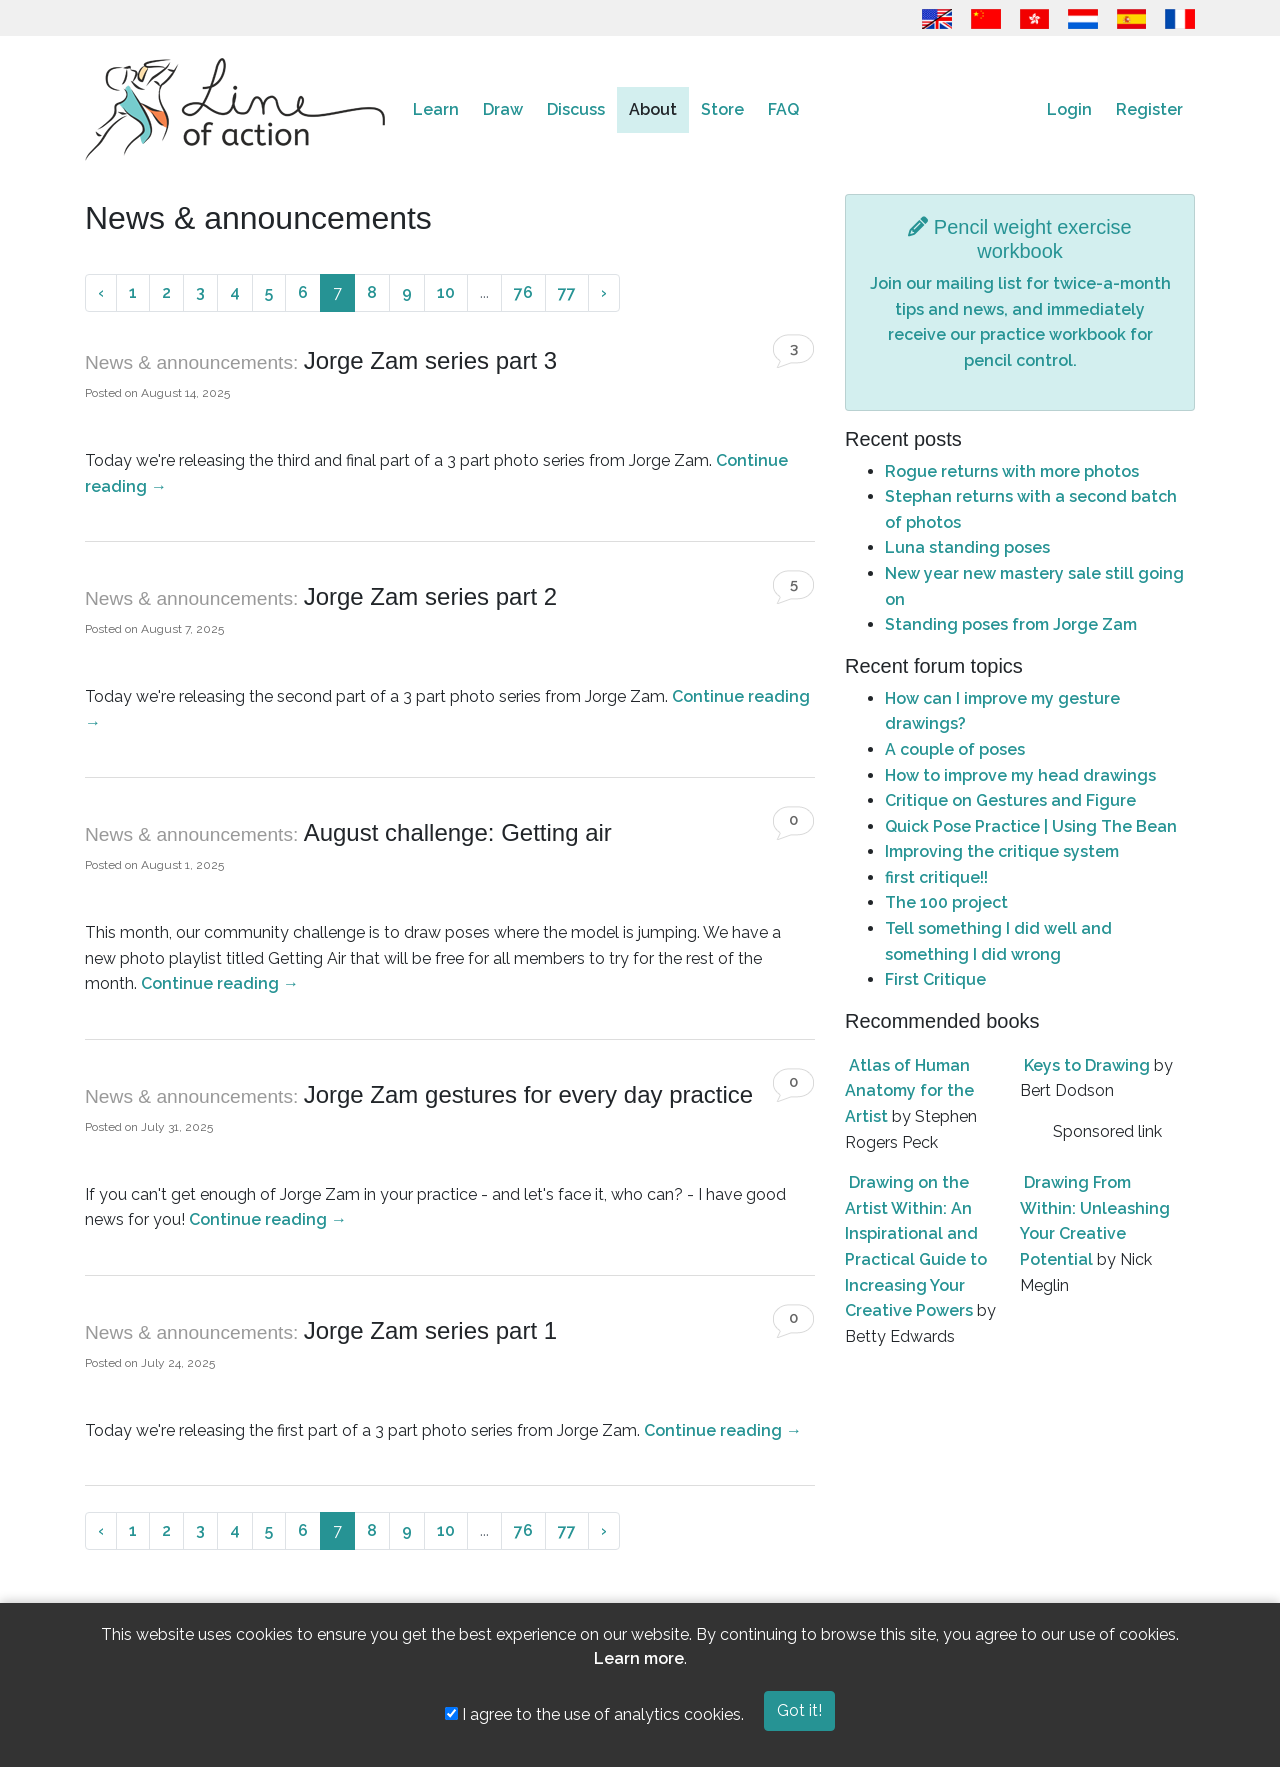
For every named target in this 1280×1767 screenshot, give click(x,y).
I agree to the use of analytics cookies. (594, 1714)
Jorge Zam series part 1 (430, 1330)
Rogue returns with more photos (1012, 471)
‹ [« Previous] (101, 292)
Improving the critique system (1002, 851)
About (653, 109)
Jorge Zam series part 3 (430, 360)
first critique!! (936, 877)
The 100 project (946, 902)
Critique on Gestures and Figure (1010, 800)
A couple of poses (955, 749)
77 (567, 292)
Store (722, 109)
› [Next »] (604, 292)
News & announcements (189, 362)
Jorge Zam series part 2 (430, 596)
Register (1149, 109)
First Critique (935, 979)
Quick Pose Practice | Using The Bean (1031, 826)
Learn (436, 109)
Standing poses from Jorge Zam (1011, 624)
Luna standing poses (967, 547)
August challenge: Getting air (458, 832)
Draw (503, 109)
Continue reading (220, 983)
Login (1069, 109)
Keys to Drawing (1087, 1065)
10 (446, 292)
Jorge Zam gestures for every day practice (529, 1094)
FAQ (783, 109)
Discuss (576, 109)
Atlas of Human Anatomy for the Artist (909, 1091)
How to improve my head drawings (1020, 775)
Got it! (799, 1710)
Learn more (639, 1658)
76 (523, 292)
